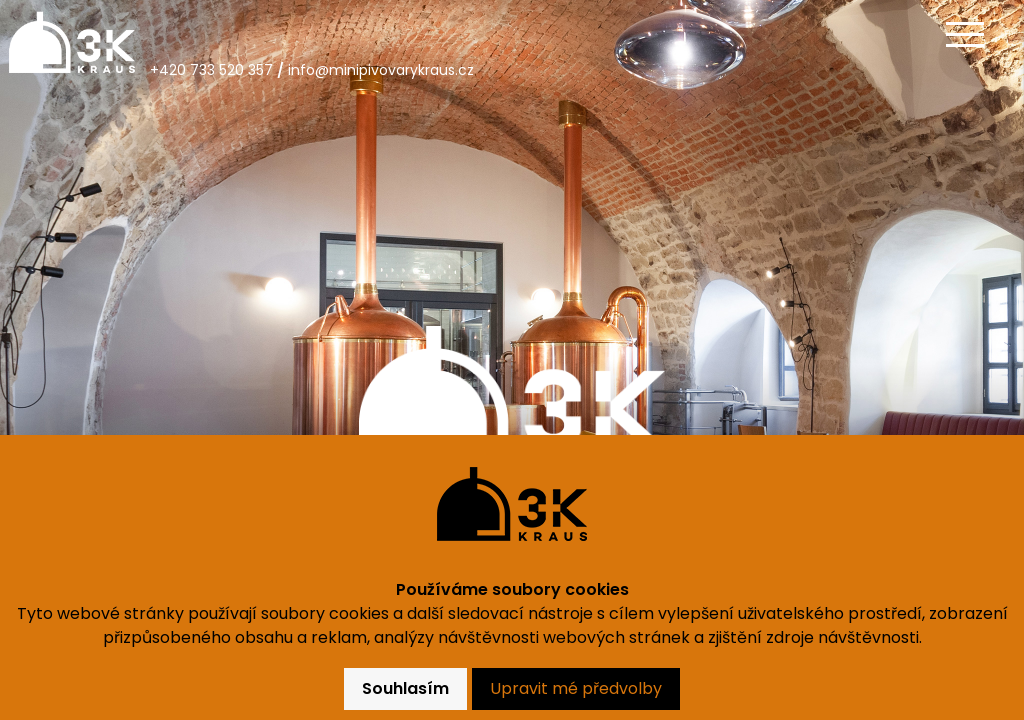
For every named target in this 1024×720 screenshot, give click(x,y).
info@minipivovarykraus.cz (381, 70)
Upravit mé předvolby (576, 688)
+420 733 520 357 (211, 70)
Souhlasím (405, 688)
